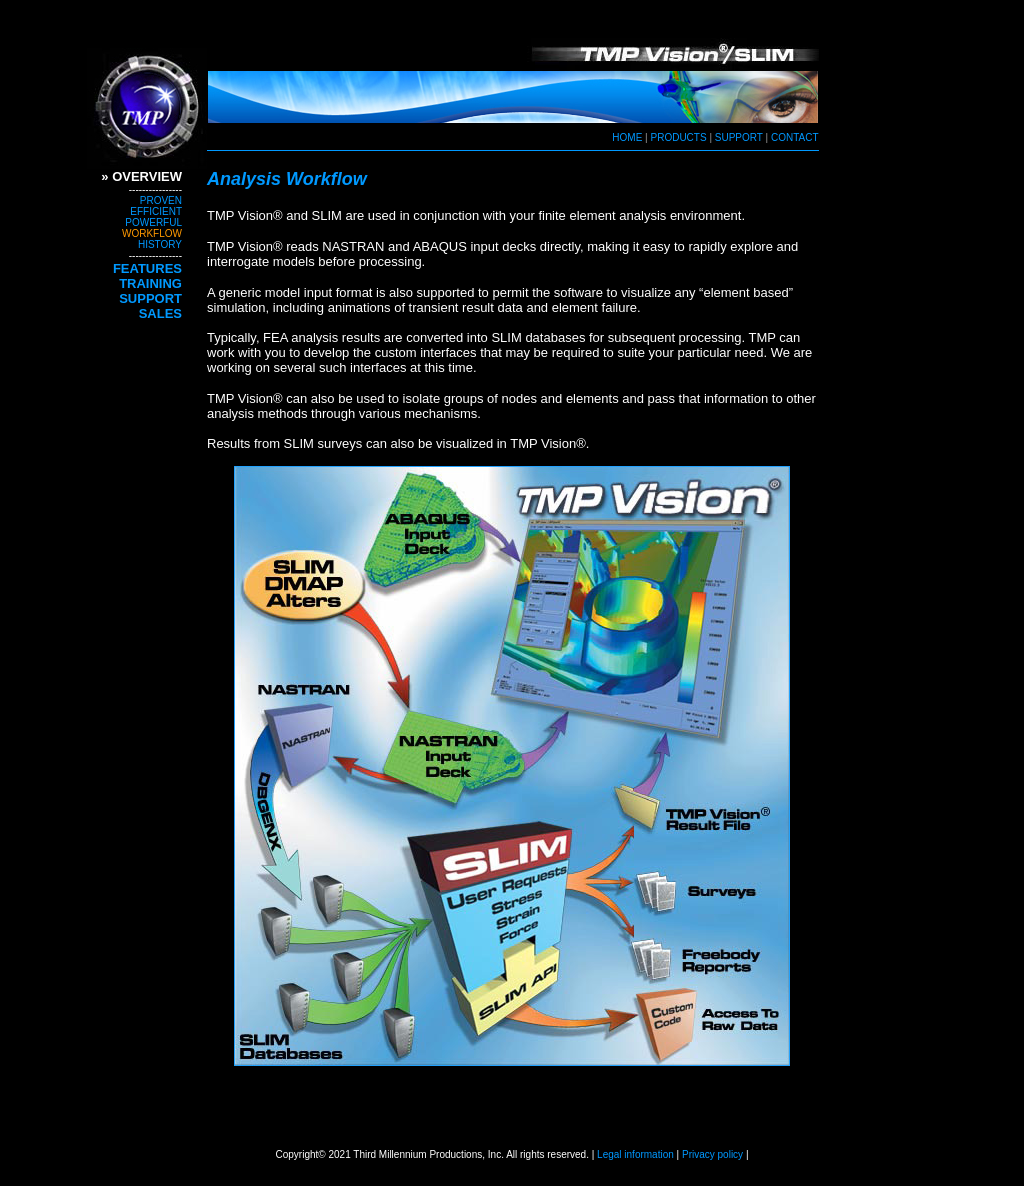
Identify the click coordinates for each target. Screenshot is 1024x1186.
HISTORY (160, 244)
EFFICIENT (156, 211)
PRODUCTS (679, 137)
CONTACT (793, 137)
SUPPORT (739, 137)
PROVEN (161, 200)
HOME (627, 137)
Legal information (635, 1154)
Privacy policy (711, 1154)
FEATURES (147, 268)
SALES (160, 313)
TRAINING (150, 283)
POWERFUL (153, 222)
